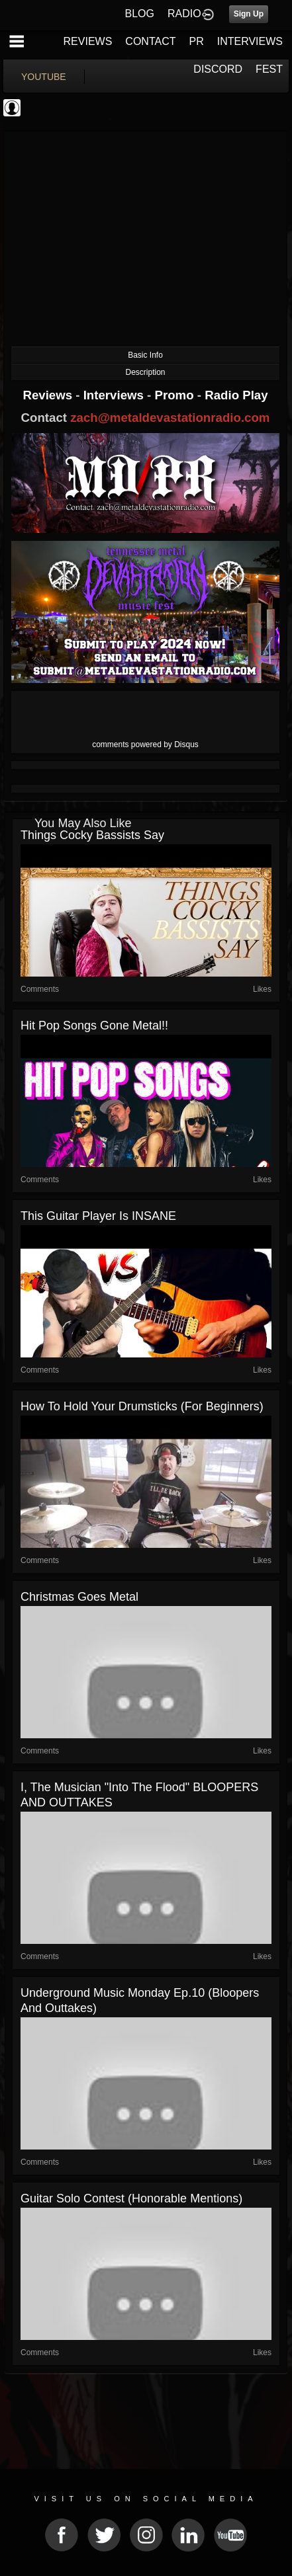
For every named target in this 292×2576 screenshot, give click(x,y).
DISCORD (217, 69)
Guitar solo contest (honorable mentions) (131, 2198)
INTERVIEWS (250, 41)
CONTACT (150, 41)
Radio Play (236, 395)
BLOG (139, 13)
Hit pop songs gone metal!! (94, 1025)
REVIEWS (88, 41)
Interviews (115, 395)
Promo (176, 395)
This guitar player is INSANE (98, 1216)
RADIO (184, 13)
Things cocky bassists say (92, 835)
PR (196, 41)
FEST (269, 69)
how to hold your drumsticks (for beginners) (142, 1406)
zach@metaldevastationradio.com (169, 417)
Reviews (49, 395)
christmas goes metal (79, 1596)
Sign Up (249, 14)
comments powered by (145, 744)
